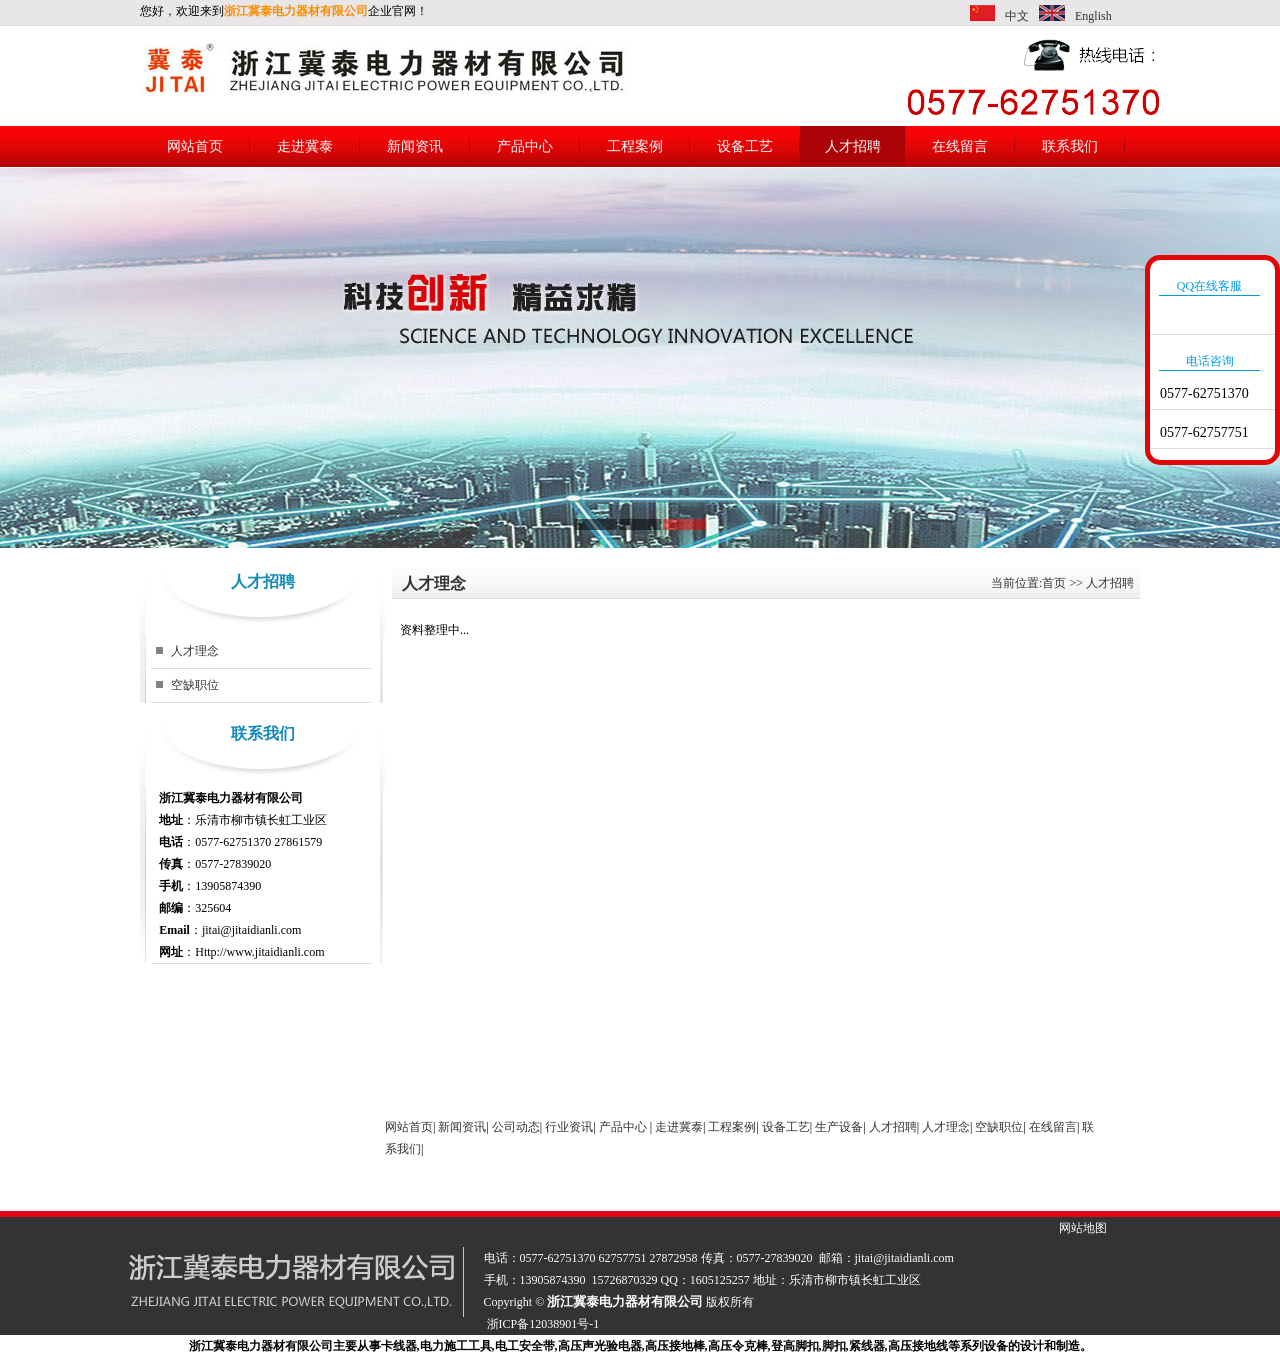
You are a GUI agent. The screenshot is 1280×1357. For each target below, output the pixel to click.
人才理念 (195, 651)
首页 (1054, 583)
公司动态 (516, 1127)
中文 (1017, 16)
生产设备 (839, 1127)
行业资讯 (569, 1127)
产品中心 (525, 146)
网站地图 (1083, 1228)
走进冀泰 (305, 146)
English (1093, 16)
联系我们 (1070, 146)
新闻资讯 (415, 146)
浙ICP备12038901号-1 (543, 1324)
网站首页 (195, 146)
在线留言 (960, 146)
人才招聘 (853, 146)
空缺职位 (195, 685)
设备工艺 (745, 146)
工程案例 (635, 146)
